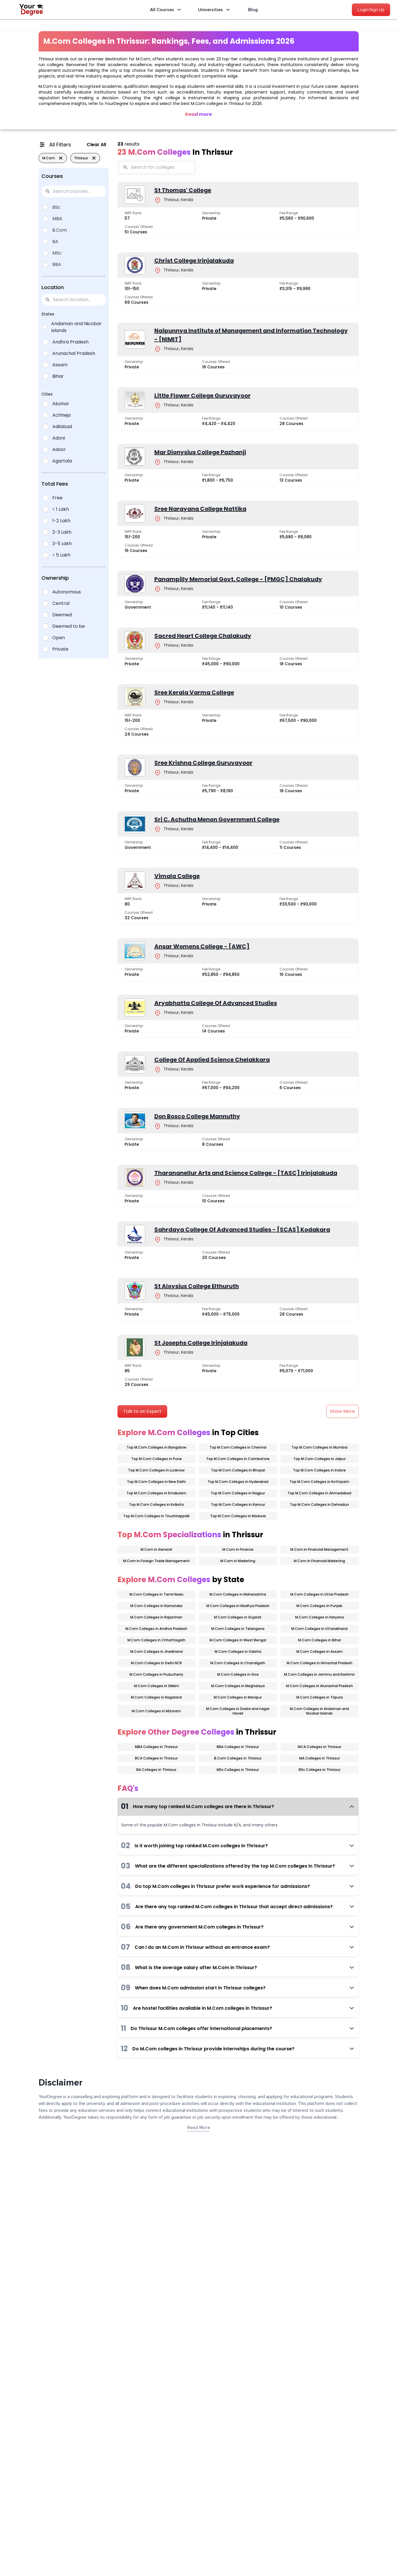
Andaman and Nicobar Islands (76, 327)
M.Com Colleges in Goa (238, 1674)
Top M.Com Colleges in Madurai (238, 1516)
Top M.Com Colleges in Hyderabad (238, 1481)
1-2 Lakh (61, 520)
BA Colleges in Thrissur (156, 1769)
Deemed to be (68, 626)
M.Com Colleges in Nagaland (156, 1697)
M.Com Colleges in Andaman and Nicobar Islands (319, 1711)
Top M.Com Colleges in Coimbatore (238, 1458)
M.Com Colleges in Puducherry (156, 1674)
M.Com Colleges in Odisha (238, 1651)
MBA (57, 218)
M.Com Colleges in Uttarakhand (319, 1628)
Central (60, 603)
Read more (198, 114)
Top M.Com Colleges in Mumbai (320, 1447)
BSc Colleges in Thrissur (319, 1769)
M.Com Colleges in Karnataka (156, 1605)
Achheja (61, 415)
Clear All (96, 144)
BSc (56, 207)
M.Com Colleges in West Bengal (238, 1640)
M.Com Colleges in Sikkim (156, 1685)
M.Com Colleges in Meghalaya (238, 1685)
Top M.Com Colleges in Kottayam (319, 1481)
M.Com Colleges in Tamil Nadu (156, 1594)
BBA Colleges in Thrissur (238, 1746)
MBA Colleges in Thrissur (156, 1746)
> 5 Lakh (61, 555)
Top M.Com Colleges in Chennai (238, 1447)
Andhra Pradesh (70, 342)
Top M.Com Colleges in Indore (319, 1470)
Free (57, 497)
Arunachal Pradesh (73, 353)
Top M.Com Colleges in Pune (156, 1458)
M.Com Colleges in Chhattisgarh (156, 1640)
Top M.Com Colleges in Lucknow (156, 1470)
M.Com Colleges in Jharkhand (156, 1651)
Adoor (59, 449)
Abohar (60, 403)
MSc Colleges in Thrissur (238, 1769)
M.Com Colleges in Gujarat (238, 1617)
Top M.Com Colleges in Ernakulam (156, 1493)
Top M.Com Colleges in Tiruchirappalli (156, 1516)
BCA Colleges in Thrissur (156, 1758)
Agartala (62, 461)
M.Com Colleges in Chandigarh (237, 1663)
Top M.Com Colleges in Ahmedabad (319, 1493)
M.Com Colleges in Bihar (319, 1640)
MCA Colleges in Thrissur (319, 1746)
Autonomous (66, 592)
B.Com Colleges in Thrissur (238, 1758)
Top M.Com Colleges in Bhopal (238, 1470)
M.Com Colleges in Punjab (319, 1605)
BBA (56, 264)
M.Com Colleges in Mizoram (156, 1711)
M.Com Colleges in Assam (319, 1651)
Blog (253, 10)
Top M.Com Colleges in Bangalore (156, 1447)
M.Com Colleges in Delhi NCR (156, 1663)
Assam (59, 365)
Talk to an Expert (142, 1411)
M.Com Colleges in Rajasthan (156, 1617)
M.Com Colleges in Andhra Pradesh (156, 1628)
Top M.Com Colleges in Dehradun (319, 1504)
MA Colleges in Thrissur (319, 1758)
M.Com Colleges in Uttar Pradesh (319, 1594)
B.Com (59, 230)
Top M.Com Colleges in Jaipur (319, 1458)
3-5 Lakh (62, 543)
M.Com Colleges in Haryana (319, 1617)
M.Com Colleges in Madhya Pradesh (238, 1605)
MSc (57, 253)
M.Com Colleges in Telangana (237, 1628)
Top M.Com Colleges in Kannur (238, 1504)
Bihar (58, 376)
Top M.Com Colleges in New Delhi (156, 1481)
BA (55, 241)
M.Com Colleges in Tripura (319, 1697)
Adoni (58, 438)
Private (60, 649)
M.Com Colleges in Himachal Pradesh (319, 1663)
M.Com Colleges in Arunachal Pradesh (319, 1685)
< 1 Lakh (60, 509)
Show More (342, 1411)
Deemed (62, 614)
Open (58, 637)
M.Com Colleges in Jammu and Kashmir (319, 1674)
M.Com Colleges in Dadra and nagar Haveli (238, 1711)
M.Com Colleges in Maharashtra (238, 1594)
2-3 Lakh (61, 532)
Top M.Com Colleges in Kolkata (156, 1504)
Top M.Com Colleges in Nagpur (238, 1493)
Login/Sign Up (371, 10)
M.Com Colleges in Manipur (238, 1697)
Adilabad (62, 426)
